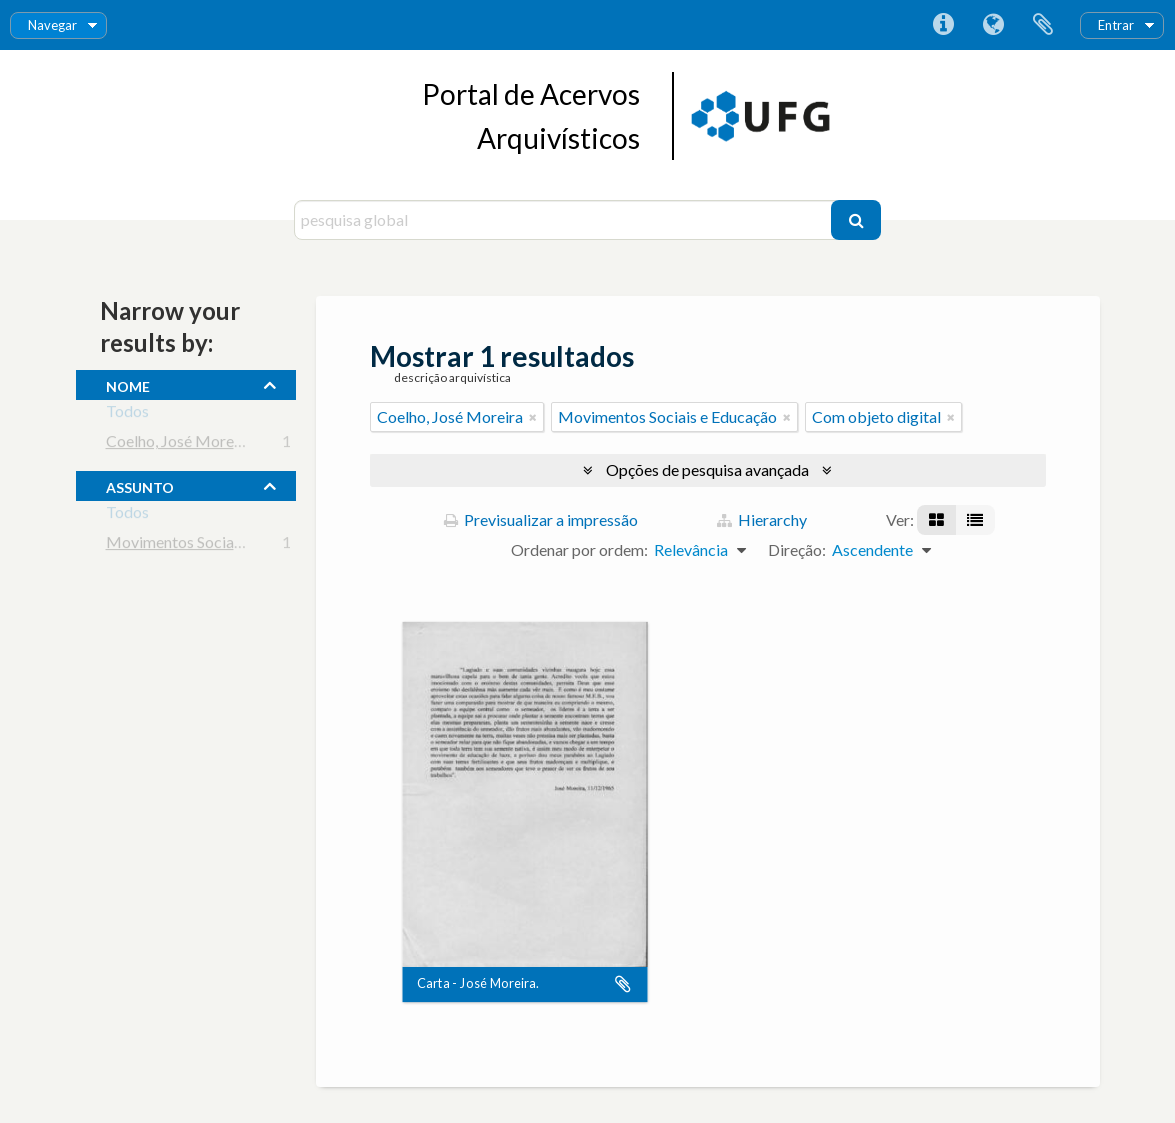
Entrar (1116, 25)
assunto (140, 485)
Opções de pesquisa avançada (707, 469)
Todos (127, 414)
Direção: (797, 549)
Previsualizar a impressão (541, 519)
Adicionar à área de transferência (623, 985)
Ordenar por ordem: (579, 549)
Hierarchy (762, 519)
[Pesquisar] (856, 220)
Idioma (993, 25)
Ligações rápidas (943, 25)
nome (128, 384)
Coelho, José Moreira (179, 444)
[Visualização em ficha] (936, 520)
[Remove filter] (533, 417)
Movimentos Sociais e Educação (215, 545)
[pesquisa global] (565, 220)
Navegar (52, 25)
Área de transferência (1043, 25)
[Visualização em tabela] (975, 520)
